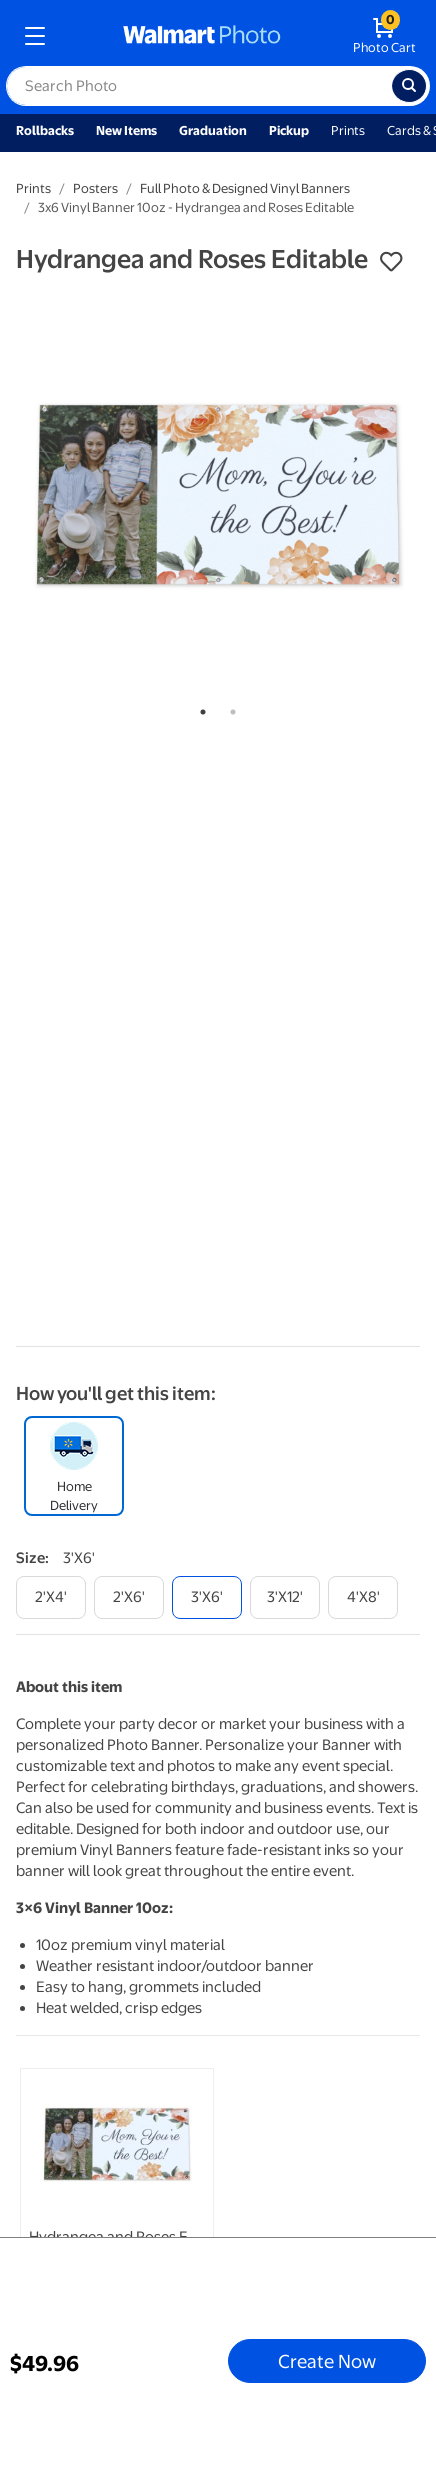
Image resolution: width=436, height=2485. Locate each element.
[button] (391, 262)
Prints (348, 130)
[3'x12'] (285, 1597)
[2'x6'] (129, 1597)
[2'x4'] (51, 1597)
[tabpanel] (218, 490)
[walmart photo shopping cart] (384, 36)
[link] (117, 2213)
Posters (95, 188)
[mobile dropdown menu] (35, 36)
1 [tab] (199, 708)
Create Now (327, 2361)
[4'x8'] (363, 1597)
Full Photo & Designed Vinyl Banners (245, 188)
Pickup (289, 130)
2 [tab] (229, 708)
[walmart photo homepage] (202, 36)
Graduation (213, 130)
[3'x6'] (207, 1597)
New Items (126, 130)
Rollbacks (45, 130)
